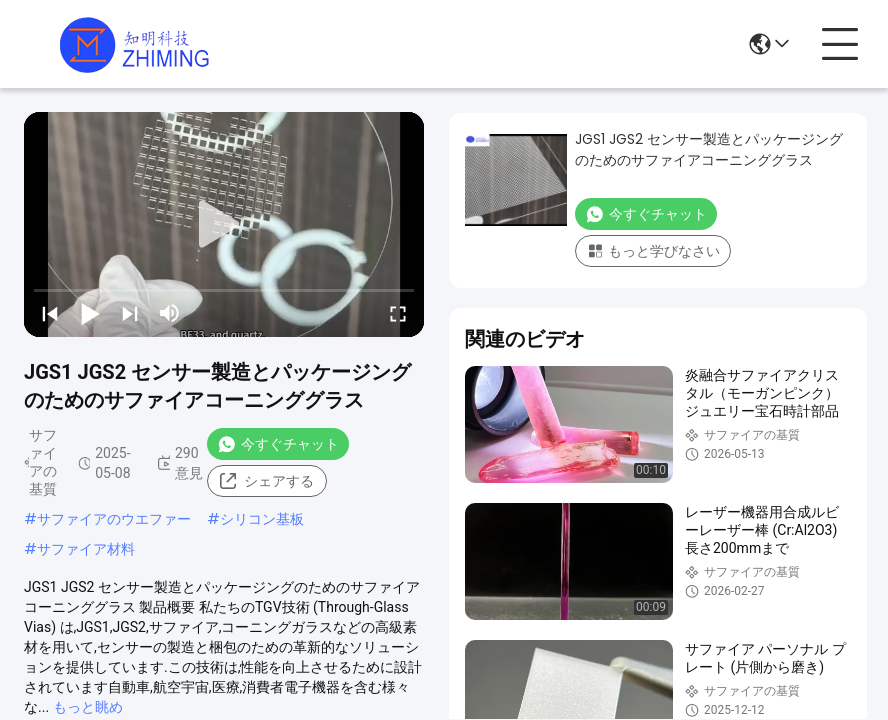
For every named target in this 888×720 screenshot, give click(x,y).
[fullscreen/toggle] (398, 313)
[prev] (50, 313)
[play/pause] (90, 313)
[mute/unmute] (170, 313)
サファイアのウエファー (114, 519)
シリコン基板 (262, 519)
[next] (130, 313)
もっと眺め (88, 707)
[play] (224, 225)
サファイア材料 (86, 549)
